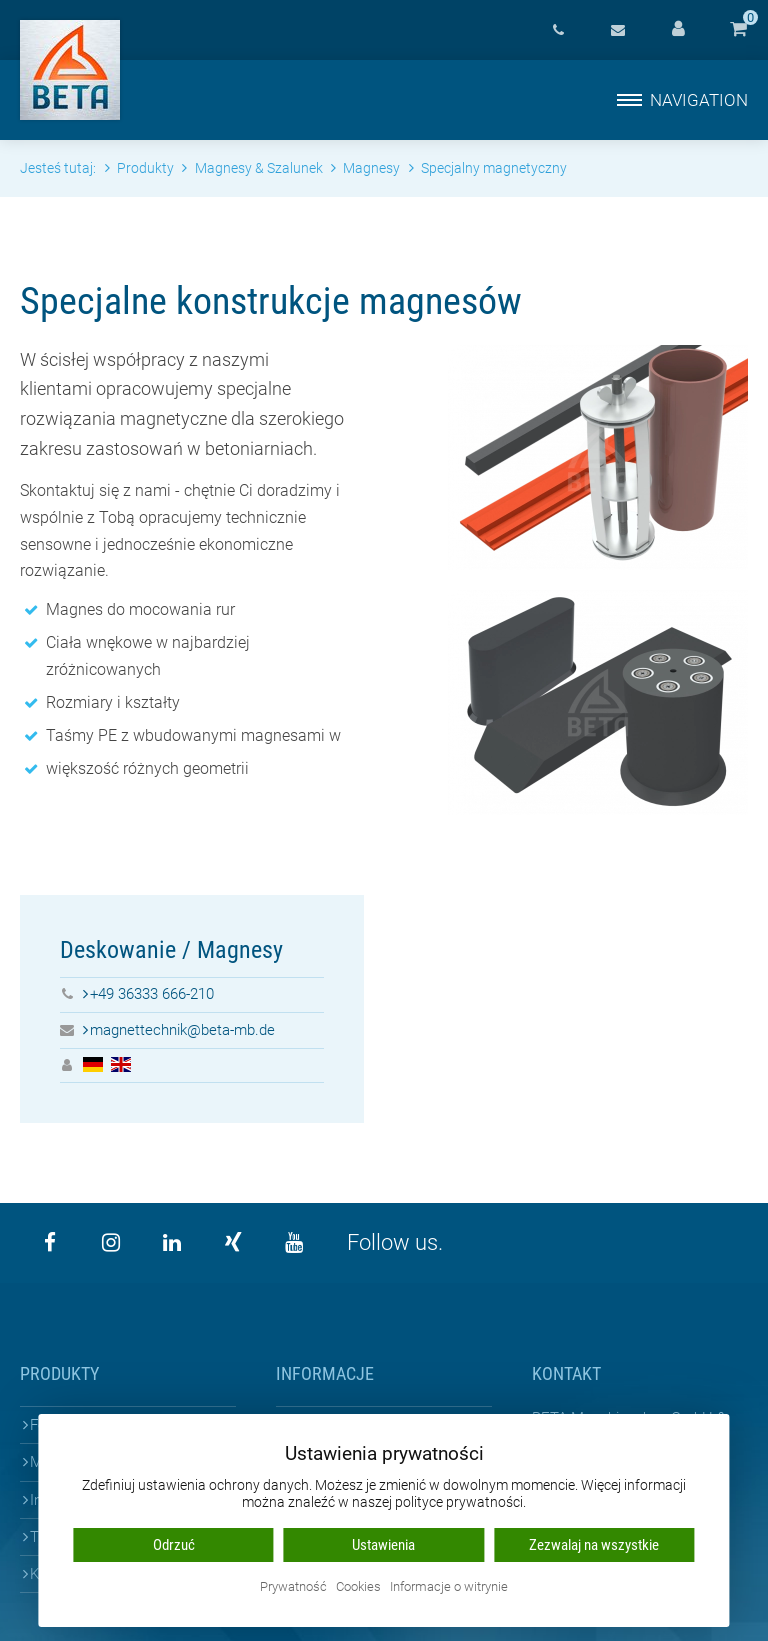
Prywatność (293, 1587)
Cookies (358, 1587)
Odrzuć (174, 1545)
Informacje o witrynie (449, 1587)
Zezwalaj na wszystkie (594, 1545)
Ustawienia (383, 1545)
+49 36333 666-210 (152, 994)
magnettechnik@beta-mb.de (182, 1030)
